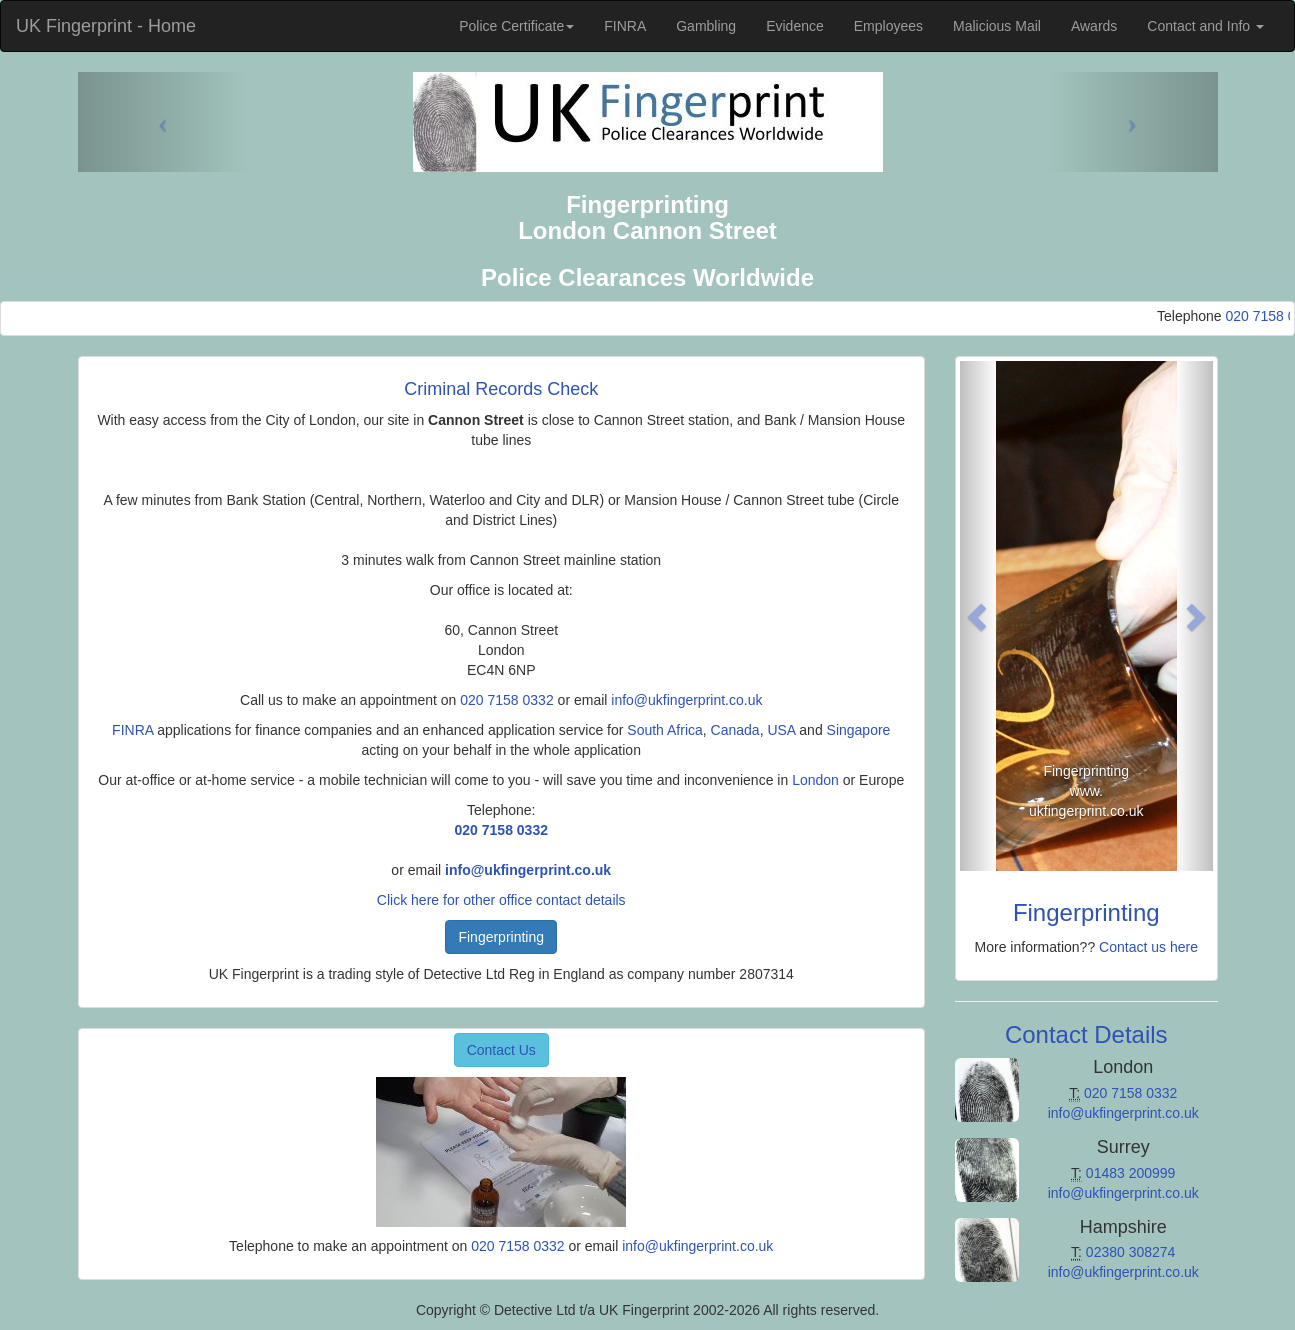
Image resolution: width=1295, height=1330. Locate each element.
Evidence (795, 26)
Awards (1094, 26)
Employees (888, 26)
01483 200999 (1131, 1173)
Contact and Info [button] (1205, 26)
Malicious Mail (997, 26)
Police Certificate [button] (516, 26)
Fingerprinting (501, 937)
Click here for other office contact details (501, 900)
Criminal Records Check (501, 389)
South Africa (665, 730)
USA (781, 730)
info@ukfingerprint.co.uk (686, 700)
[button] (979, 616)
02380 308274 (1131, 1252)
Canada (735, 730)
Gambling (706, 26)
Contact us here (1148, 947)
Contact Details (1086, 1034)
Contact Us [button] (501, 1050)
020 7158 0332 (506, 700)
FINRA (625, 26)
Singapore (859, 730)
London (815, 780)
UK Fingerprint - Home (106, 26)
